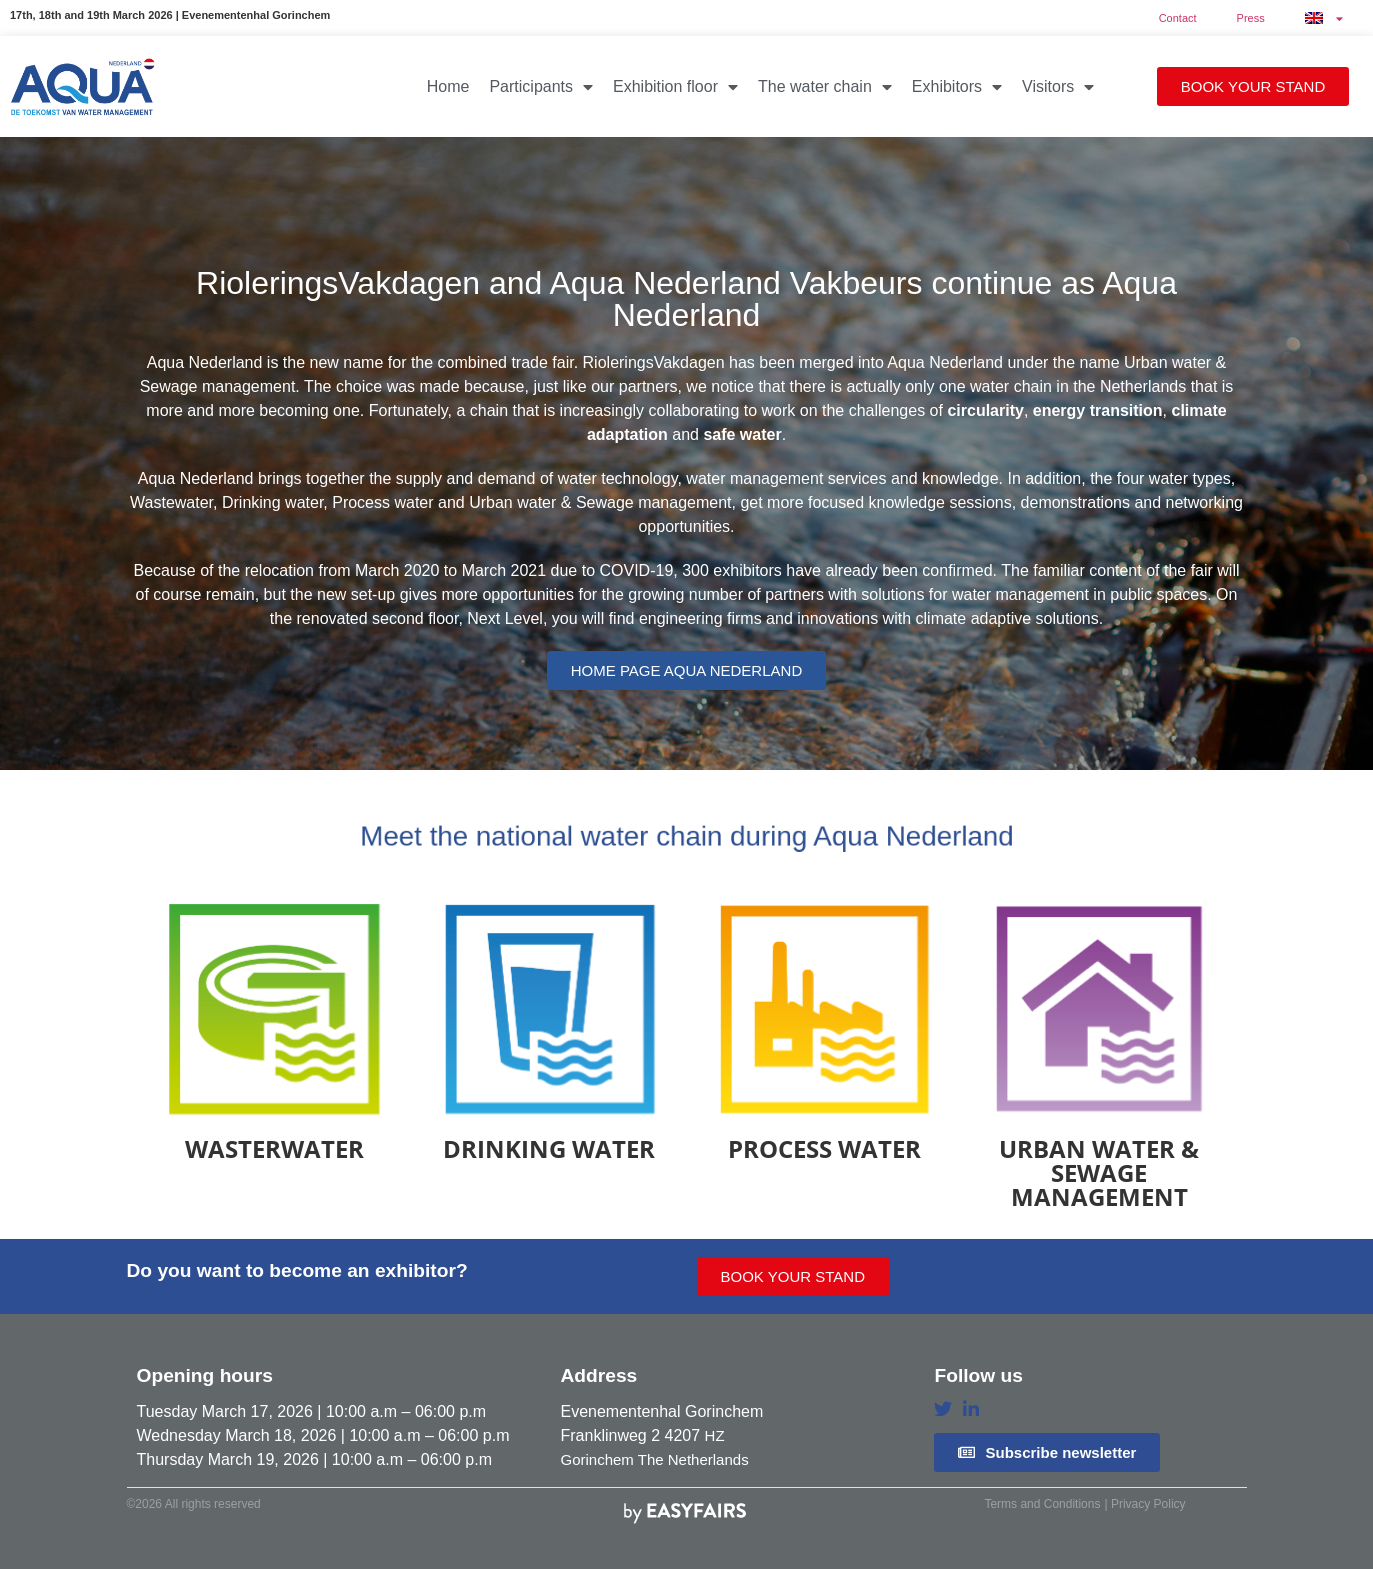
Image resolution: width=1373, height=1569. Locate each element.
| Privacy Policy (1144, 1504)
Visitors (1058, 87)
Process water (824, 1148)
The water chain (825, 87)
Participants (541, 87)
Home (448, 86)
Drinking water (549, 1148)
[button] (1253, 86)
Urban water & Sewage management (1099, 1172)
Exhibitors (957, 87)
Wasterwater (274, 1148)
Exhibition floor (675, 87)
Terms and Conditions (1042, 1504)
